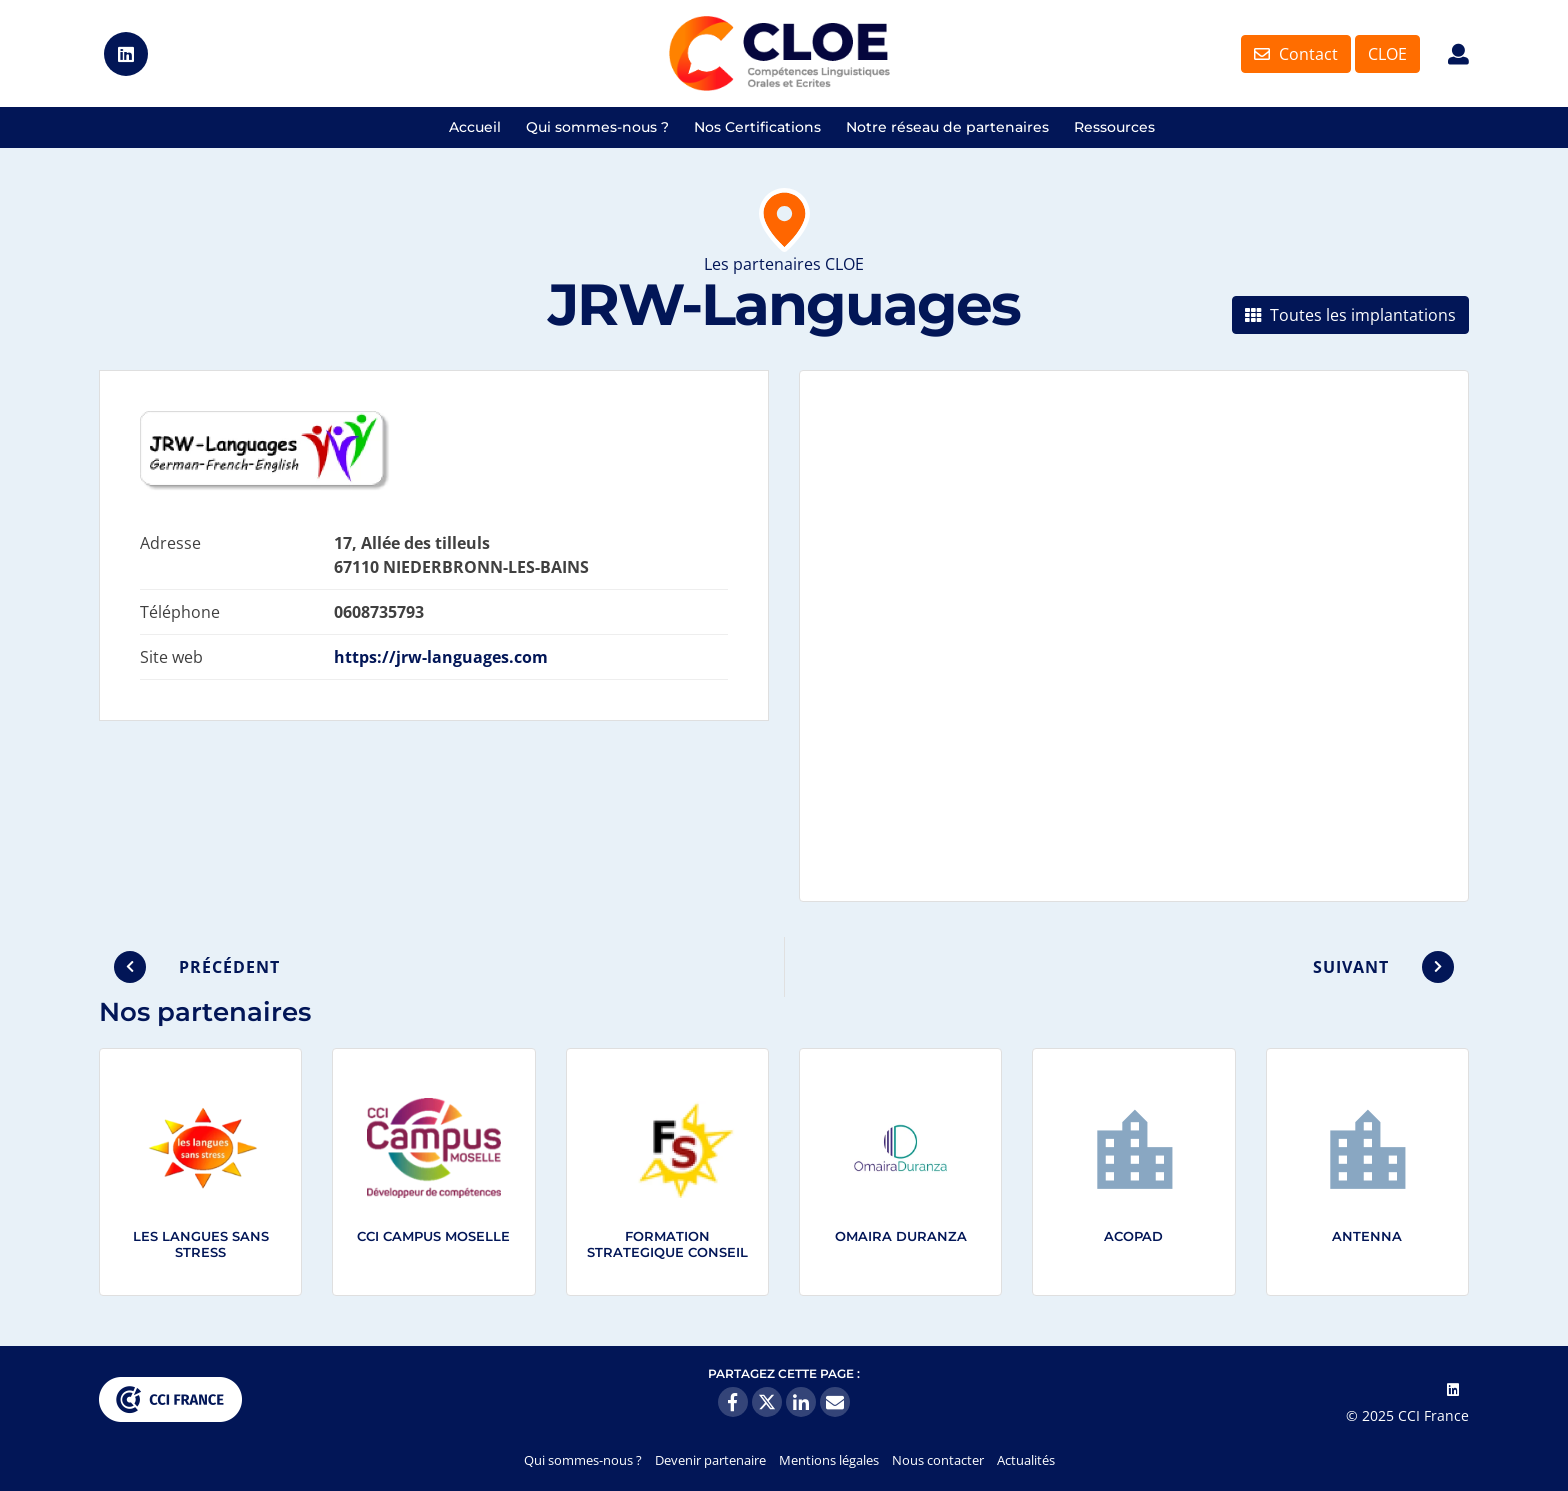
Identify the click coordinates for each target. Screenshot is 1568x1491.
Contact (1296, 54)
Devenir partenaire (710, 1460)
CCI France (1433, 1415)
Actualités (1026, 1460)
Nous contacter (938, 1460)
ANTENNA (1367, 1236)
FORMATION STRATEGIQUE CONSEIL (667, 1244)
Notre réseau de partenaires (947, 127)
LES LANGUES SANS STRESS (201, 1244)
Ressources (1114, 127)
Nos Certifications (757, 127)
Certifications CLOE (784, 53)
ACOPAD (1133, 1236)
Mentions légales (829, 1460)
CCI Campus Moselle (433, 1236)
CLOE (1387, 54)
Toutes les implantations (1350, 315)
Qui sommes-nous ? (597, 127)
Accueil (475, 127)
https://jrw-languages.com (441, 657)
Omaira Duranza (901, 1236)
